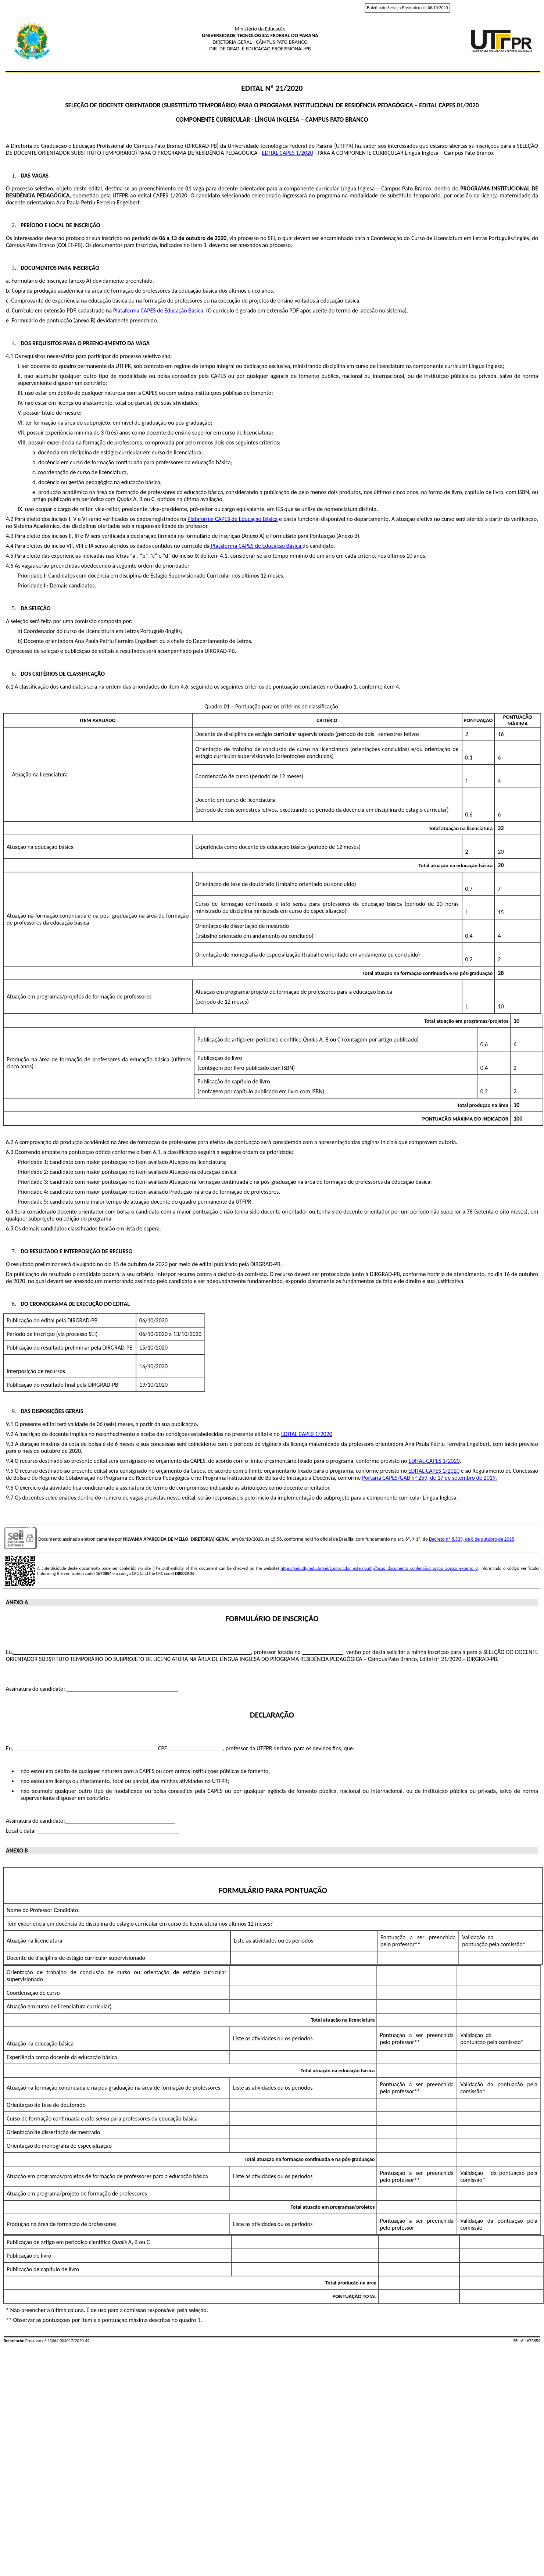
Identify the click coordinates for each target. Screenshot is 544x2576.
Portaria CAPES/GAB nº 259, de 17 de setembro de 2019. (429, 1477)
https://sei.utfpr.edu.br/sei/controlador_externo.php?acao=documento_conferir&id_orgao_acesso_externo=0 (378, 1568)
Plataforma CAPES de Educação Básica (158, 310)
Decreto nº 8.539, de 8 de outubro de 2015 (471, 1539)
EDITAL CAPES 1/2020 (287, 152)
